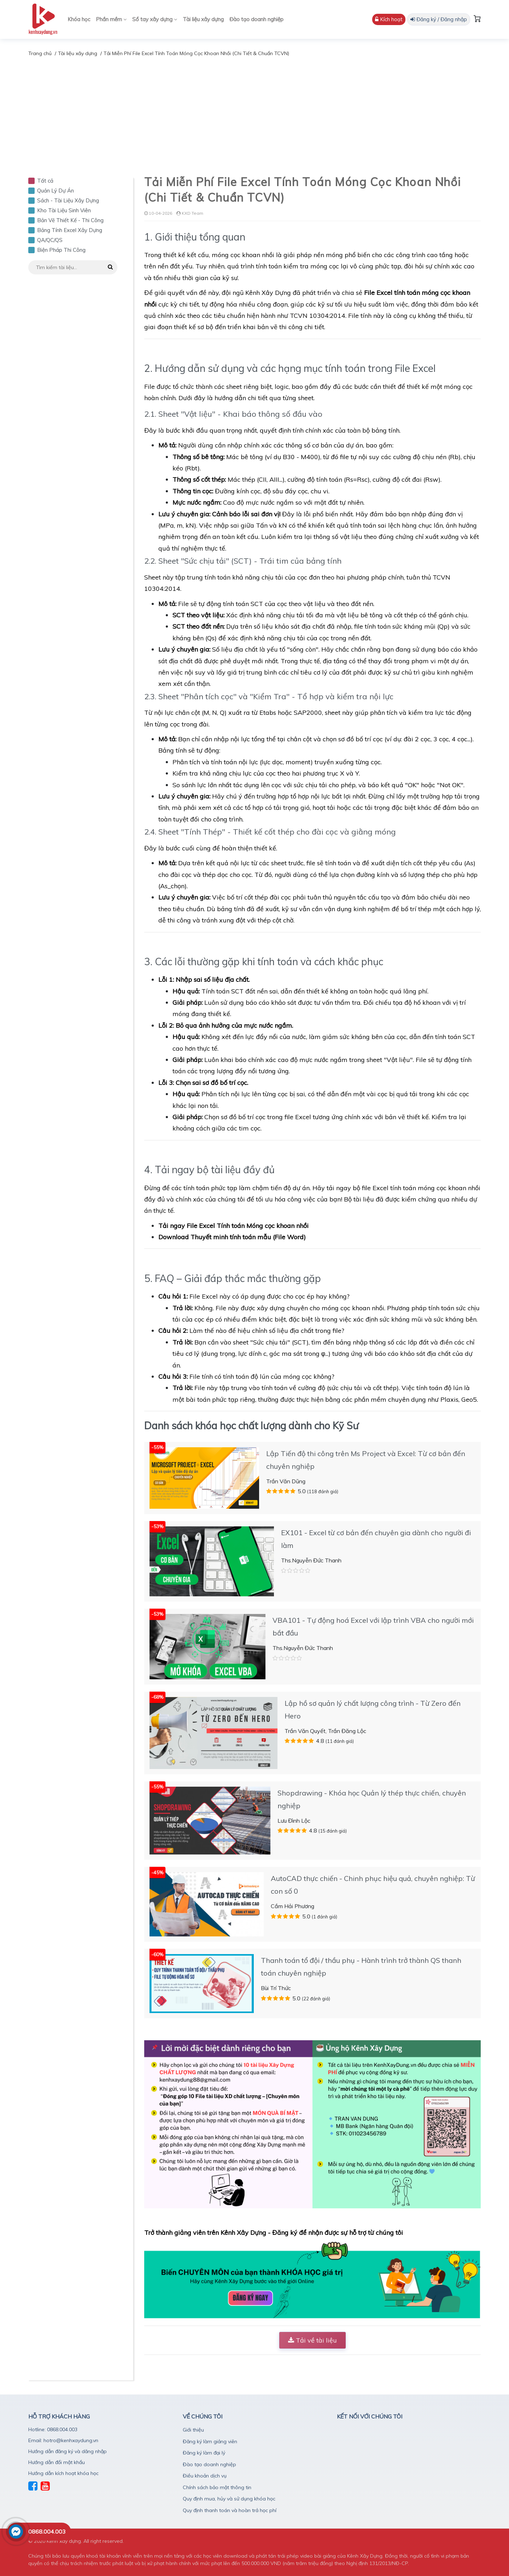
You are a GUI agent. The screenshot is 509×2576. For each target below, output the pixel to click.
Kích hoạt (389, 19)
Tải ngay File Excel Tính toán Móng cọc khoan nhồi (233, 1226)
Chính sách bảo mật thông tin (217, 2487)
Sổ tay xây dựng (154, 19)
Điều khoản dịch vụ (205, 2476)
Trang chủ (40, 53)
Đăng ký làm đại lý (204, 2453)
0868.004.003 (47, 2531)
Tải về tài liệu (312, 2340)
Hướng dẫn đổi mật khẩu (56, 2462)
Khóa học (79, 19)
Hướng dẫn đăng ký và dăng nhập (67, 2451)
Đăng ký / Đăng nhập (438, 19)
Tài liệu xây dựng (203, 19)
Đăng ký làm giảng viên (210, 2441)
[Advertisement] (254, 110)
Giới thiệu (193, 2430)
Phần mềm (111, 19)
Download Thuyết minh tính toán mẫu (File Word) (232, 1237)
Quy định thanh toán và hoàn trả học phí (229, 2510)
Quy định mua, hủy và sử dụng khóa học (229, 2498)
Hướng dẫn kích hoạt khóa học (63, 2473)
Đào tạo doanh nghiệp (256, 19)
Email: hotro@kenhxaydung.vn (63, 2440)
